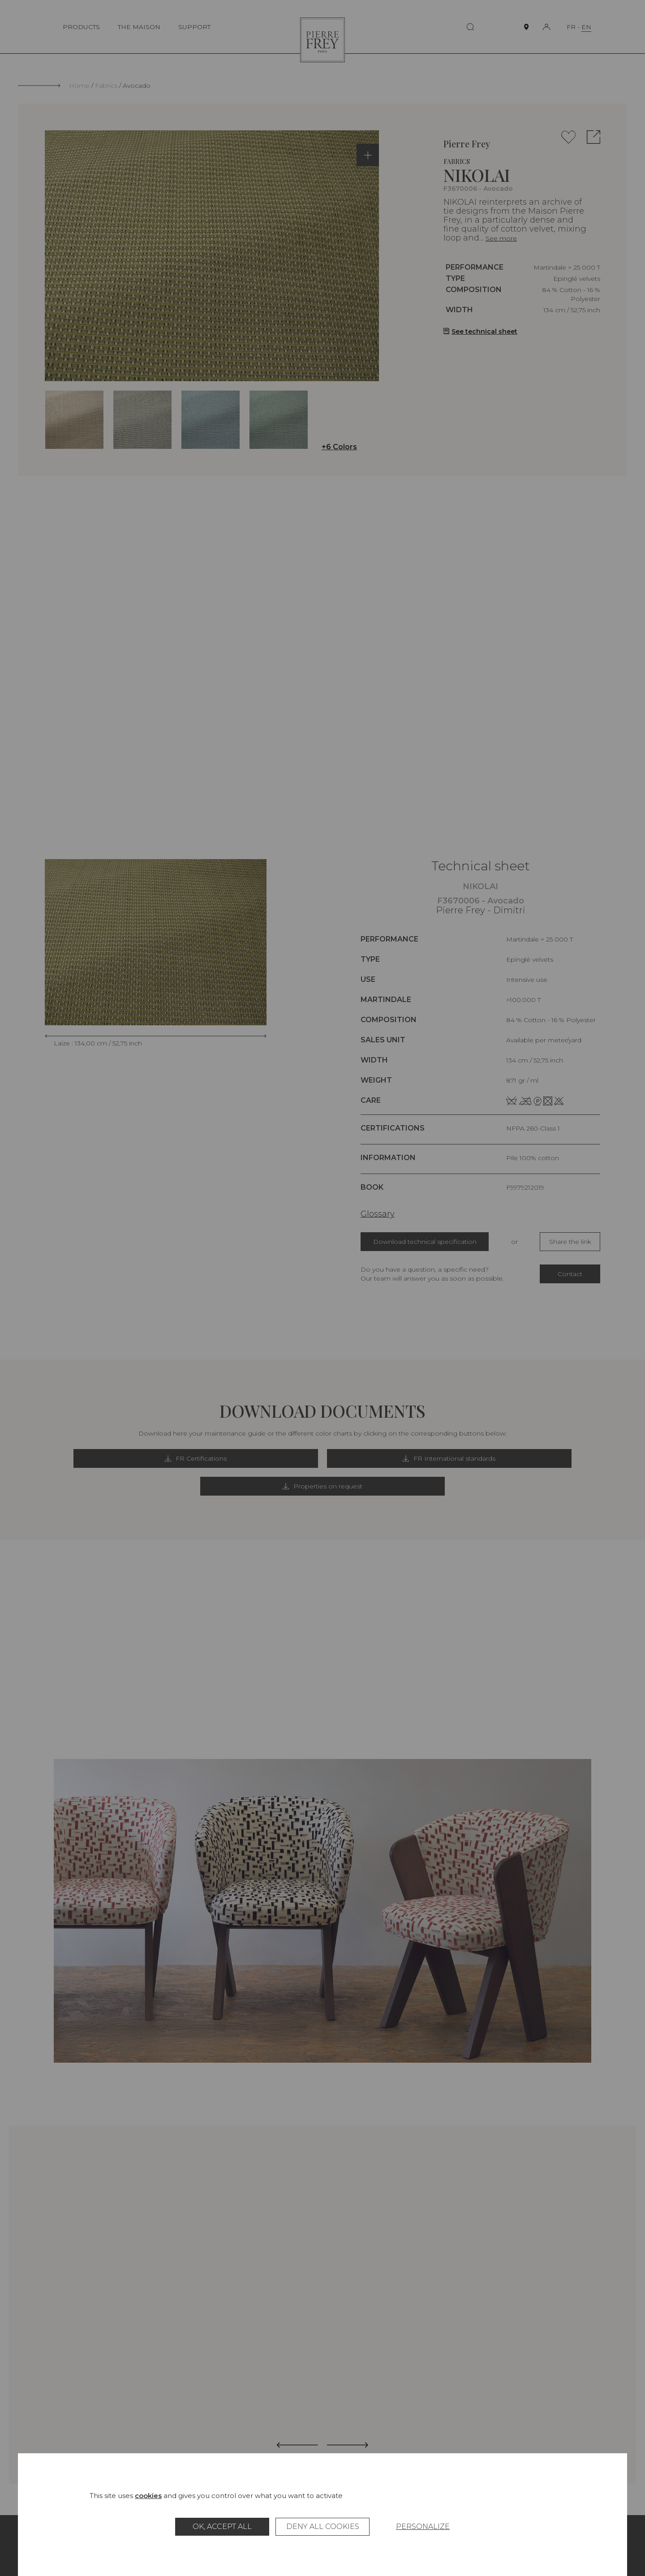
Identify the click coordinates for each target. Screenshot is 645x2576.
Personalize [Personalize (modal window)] (423, 2526)
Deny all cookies (322, 2526)
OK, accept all (222, 2526)
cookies (148, 2495)
